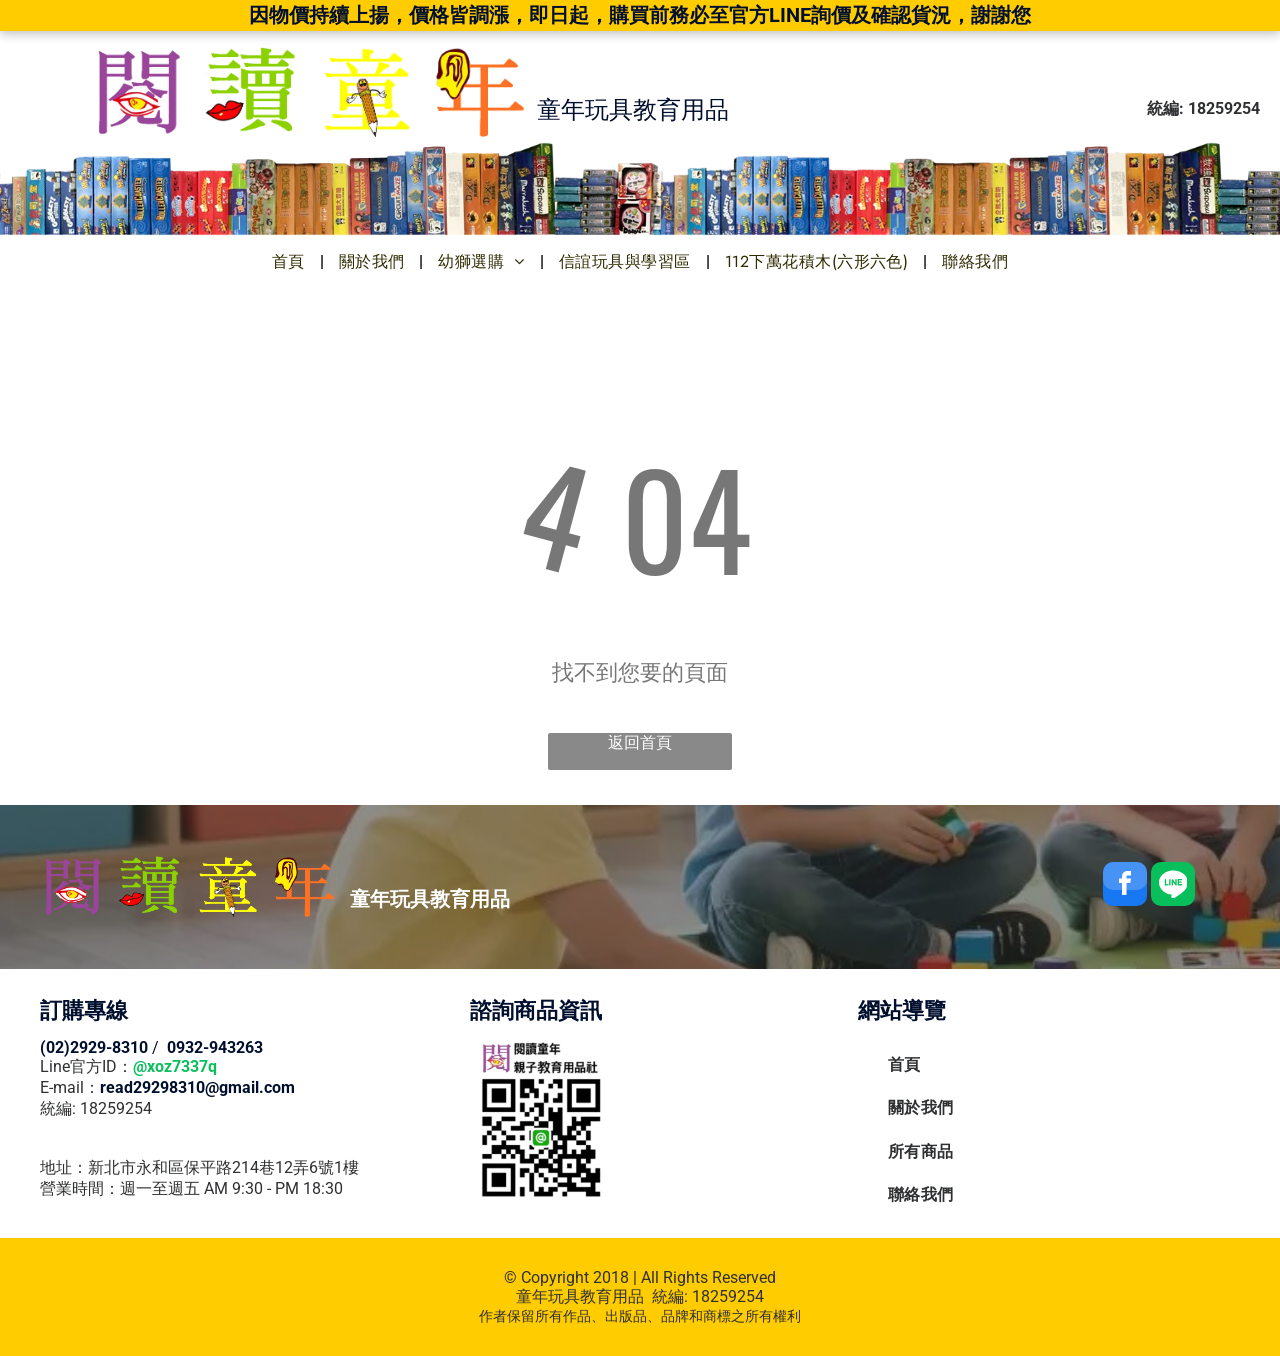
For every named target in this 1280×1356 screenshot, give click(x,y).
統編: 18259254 (96, 1108)
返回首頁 (640, 742)
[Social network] (1173, 886)
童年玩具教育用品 (580, 1296)
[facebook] (1125, 886)
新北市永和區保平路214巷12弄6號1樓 (223, 1167)
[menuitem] (290, 261)
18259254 (728, 1296)
